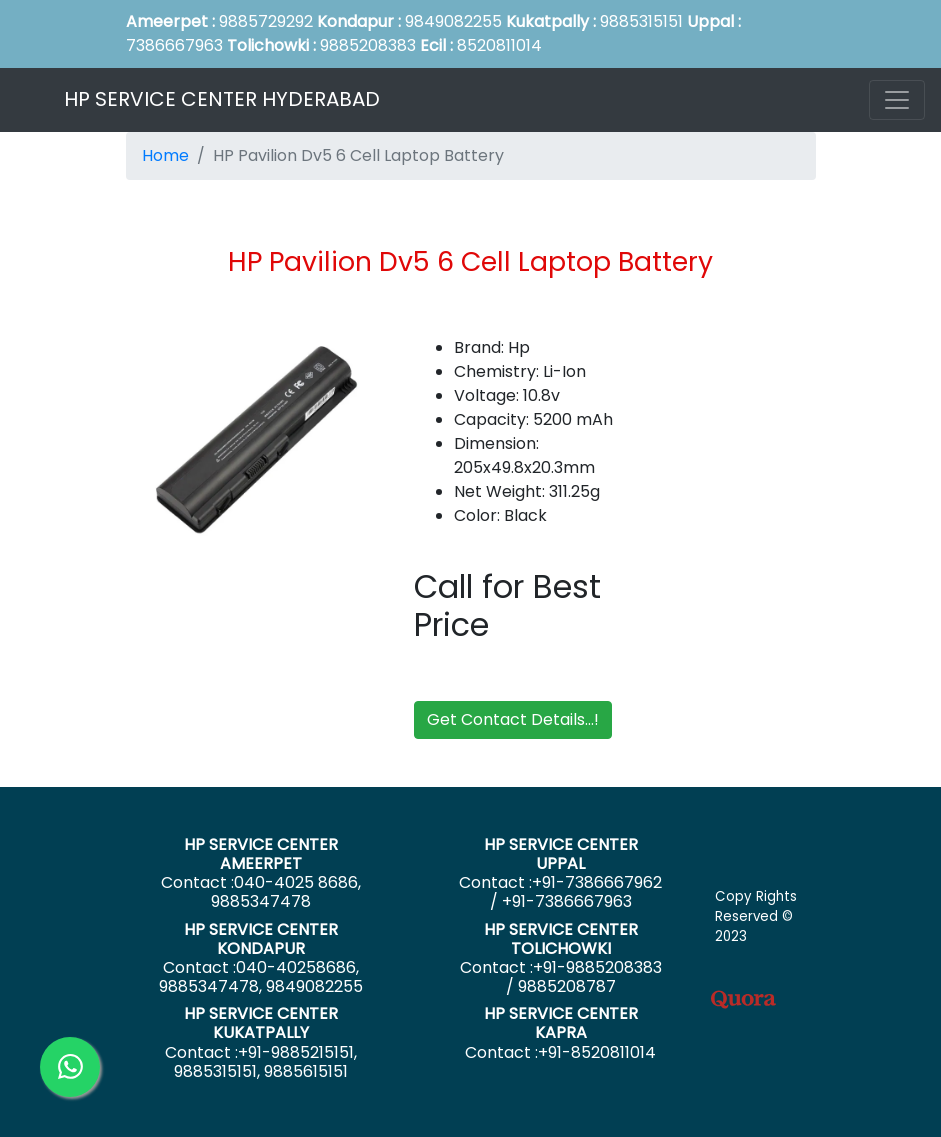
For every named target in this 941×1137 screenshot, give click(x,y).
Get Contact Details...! (513, 719)
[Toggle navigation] (897, 100)
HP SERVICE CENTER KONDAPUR (261, 939)
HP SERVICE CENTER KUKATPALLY (261, 1023)
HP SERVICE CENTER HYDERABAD (222, 99)
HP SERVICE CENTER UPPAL (561, 854)
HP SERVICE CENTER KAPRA (561, 1023)
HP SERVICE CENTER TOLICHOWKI (561, 939)
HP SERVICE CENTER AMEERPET (261, 854)
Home (165, 155)
